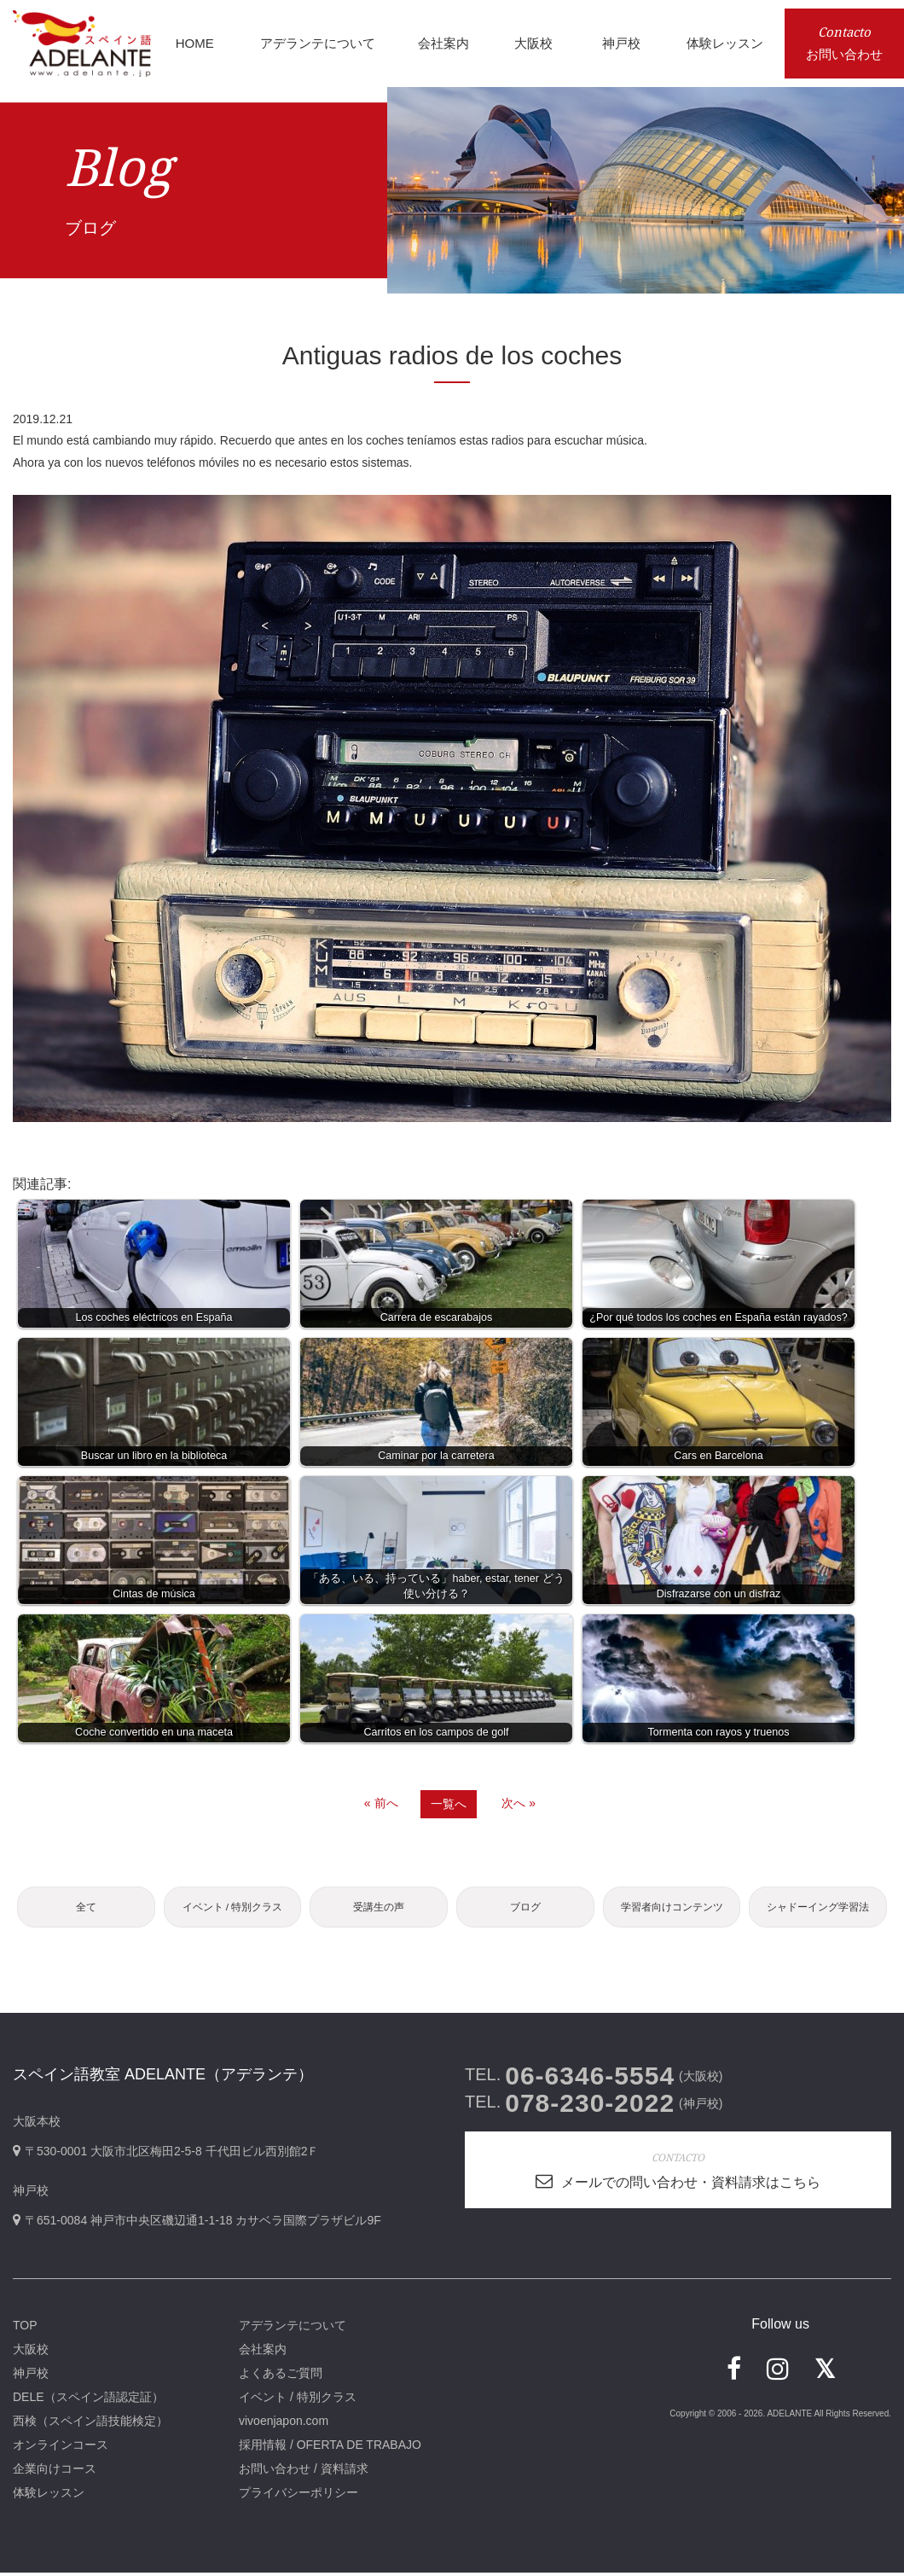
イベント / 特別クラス (232, 1908)
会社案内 (263, 2352)
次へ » (518, 1803)
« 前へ (381, 1803)
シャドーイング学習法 (818, 1908)
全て (86, 1908)
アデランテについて (292, 2328)
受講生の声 (378, 1908)
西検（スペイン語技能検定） (90, 2424)
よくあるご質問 (280, 2376)
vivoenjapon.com (283, 2424)
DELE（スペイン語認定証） (88, 2400)
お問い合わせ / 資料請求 (303, 2472)
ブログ (525, 1908)
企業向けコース (54, 2472)
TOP (25, 2328)
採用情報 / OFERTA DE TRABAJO (330, 2448)
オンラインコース (60, 2448)
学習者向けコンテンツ (672, 1908)
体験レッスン (48, 2496)
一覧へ (448, 1804)
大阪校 (31, 2352)
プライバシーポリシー (298, 2496)
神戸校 (31, 2376)
